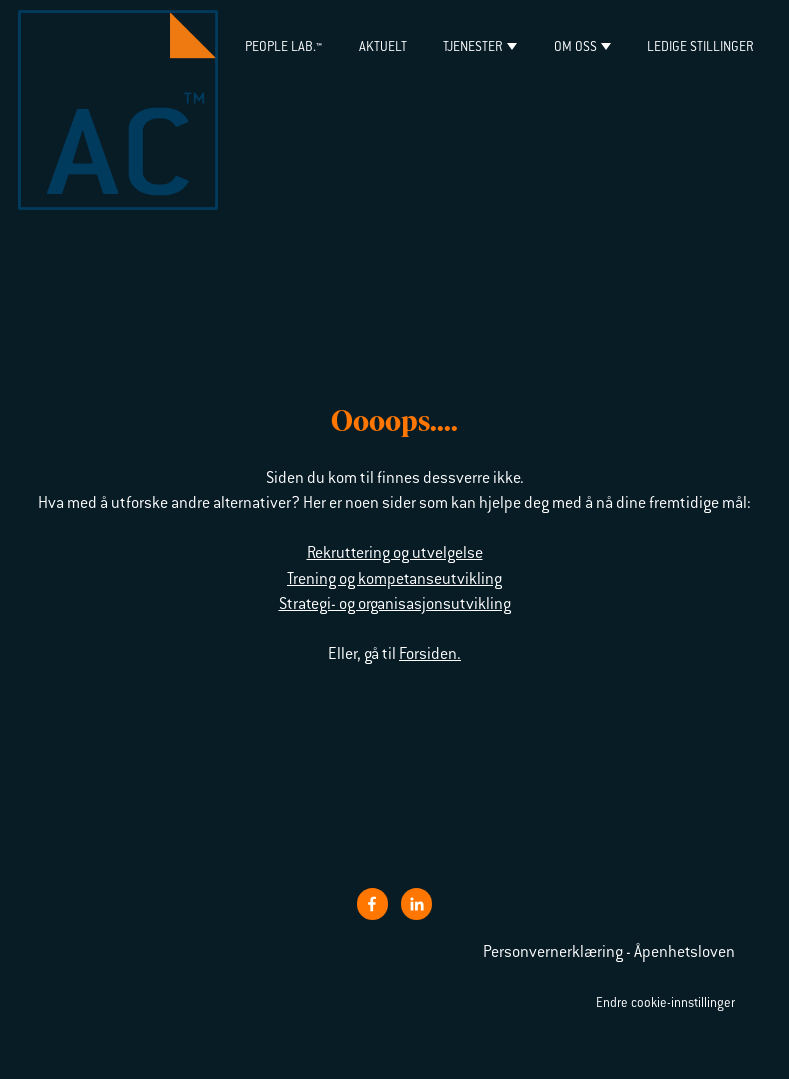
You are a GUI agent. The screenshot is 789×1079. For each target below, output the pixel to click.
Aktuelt (383, 47)
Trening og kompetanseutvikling (394, 580)
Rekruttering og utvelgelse (395, 554)
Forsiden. (430, 655)
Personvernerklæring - (558, 953)
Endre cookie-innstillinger (665, 1004)
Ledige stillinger (700, 47)
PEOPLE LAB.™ (283, 47)
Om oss (575, 47)
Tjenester (473, 47)
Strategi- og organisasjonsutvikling (395, 605)
